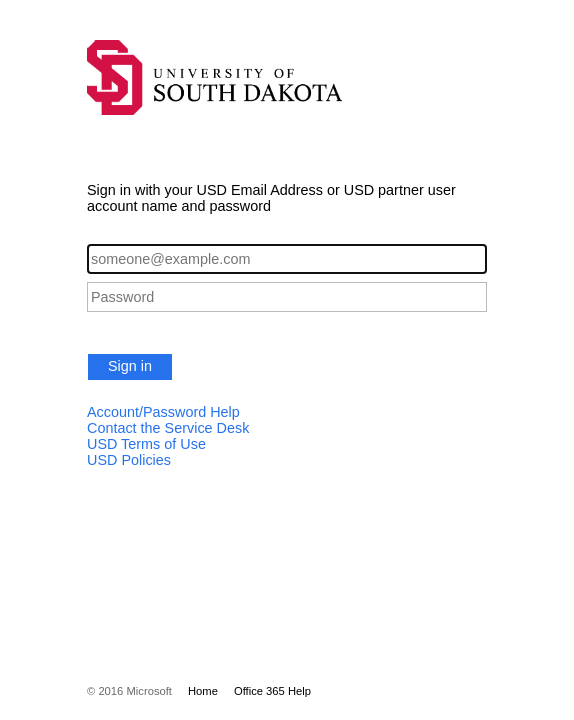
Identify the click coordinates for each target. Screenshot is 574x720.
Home (203, 691)
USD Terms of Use (146, 444)
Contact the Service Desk (168, 428)
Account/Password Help (163, 412)
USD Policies (129, 460)
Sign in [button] (130, 366)
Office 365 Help (272, 691)
